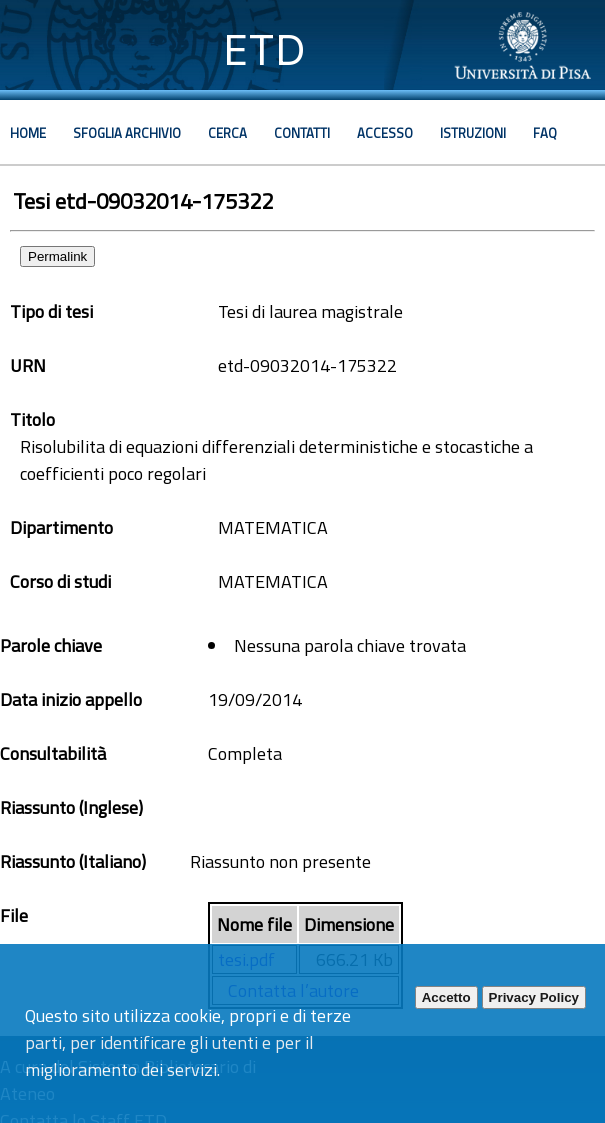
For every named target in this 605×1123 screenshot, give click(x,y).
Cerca (227, 133)
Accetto (446, 997)
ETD (264, 49)
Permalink (57, 256)
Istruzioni (473, 133)
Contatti (302, 133)
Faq (545, 133)
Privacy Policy (534, 997)
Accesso (385, 133)
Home (28, 133)
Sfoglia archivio (127, 133)
